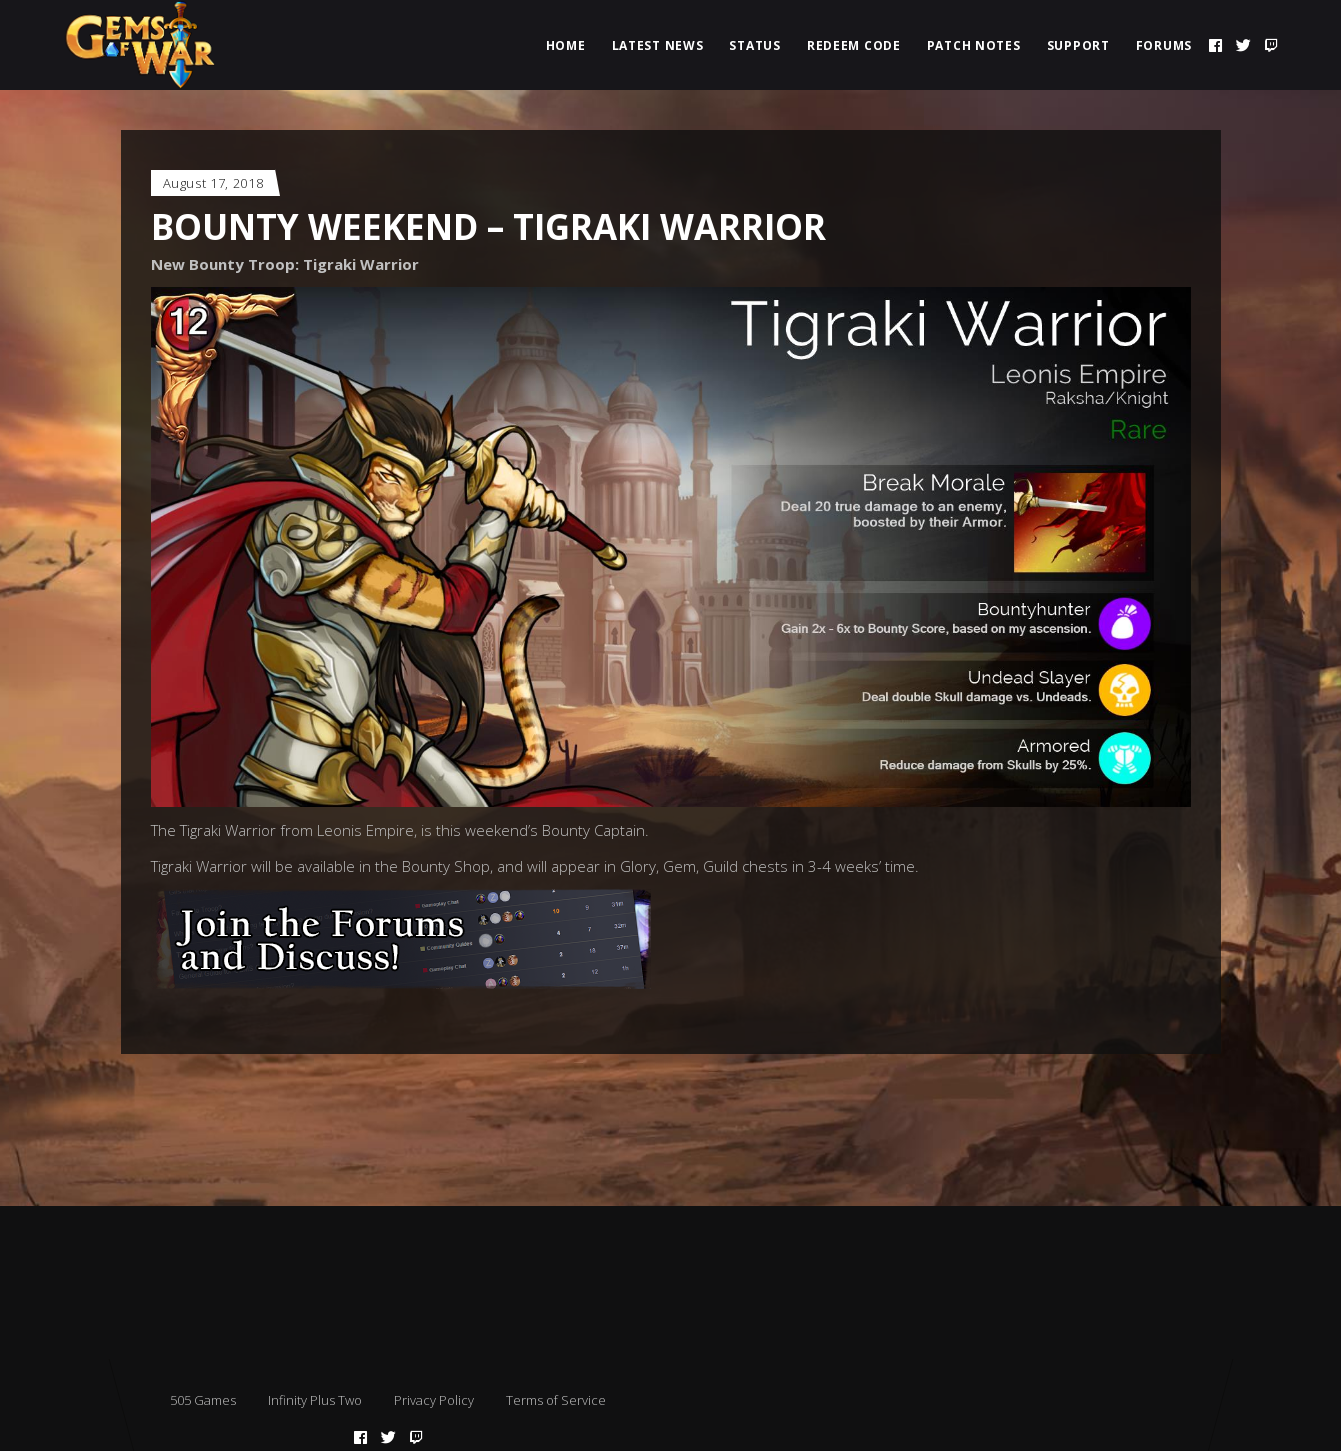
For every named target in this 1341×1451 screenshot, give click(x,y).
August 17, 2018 (213, 183)
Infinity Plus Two (315, 1400)
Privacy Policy (434, 1400)
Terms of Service (556, 1400)
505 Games (203, 1400)
